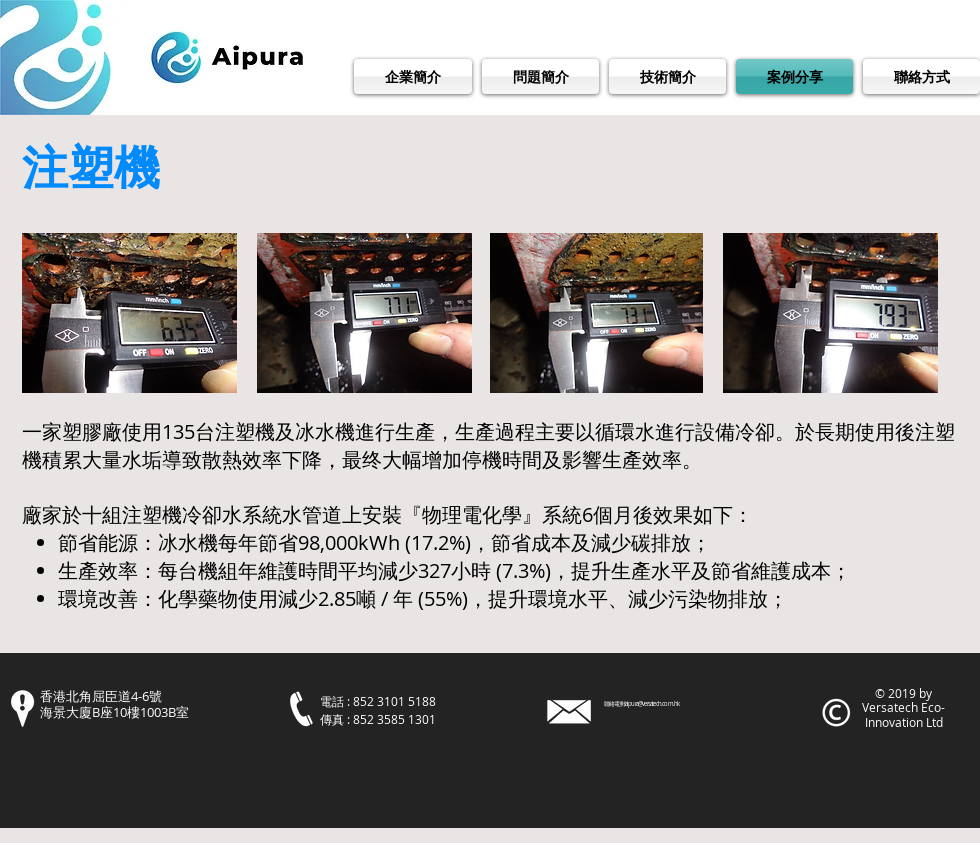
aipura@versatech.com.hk (652, 704)
